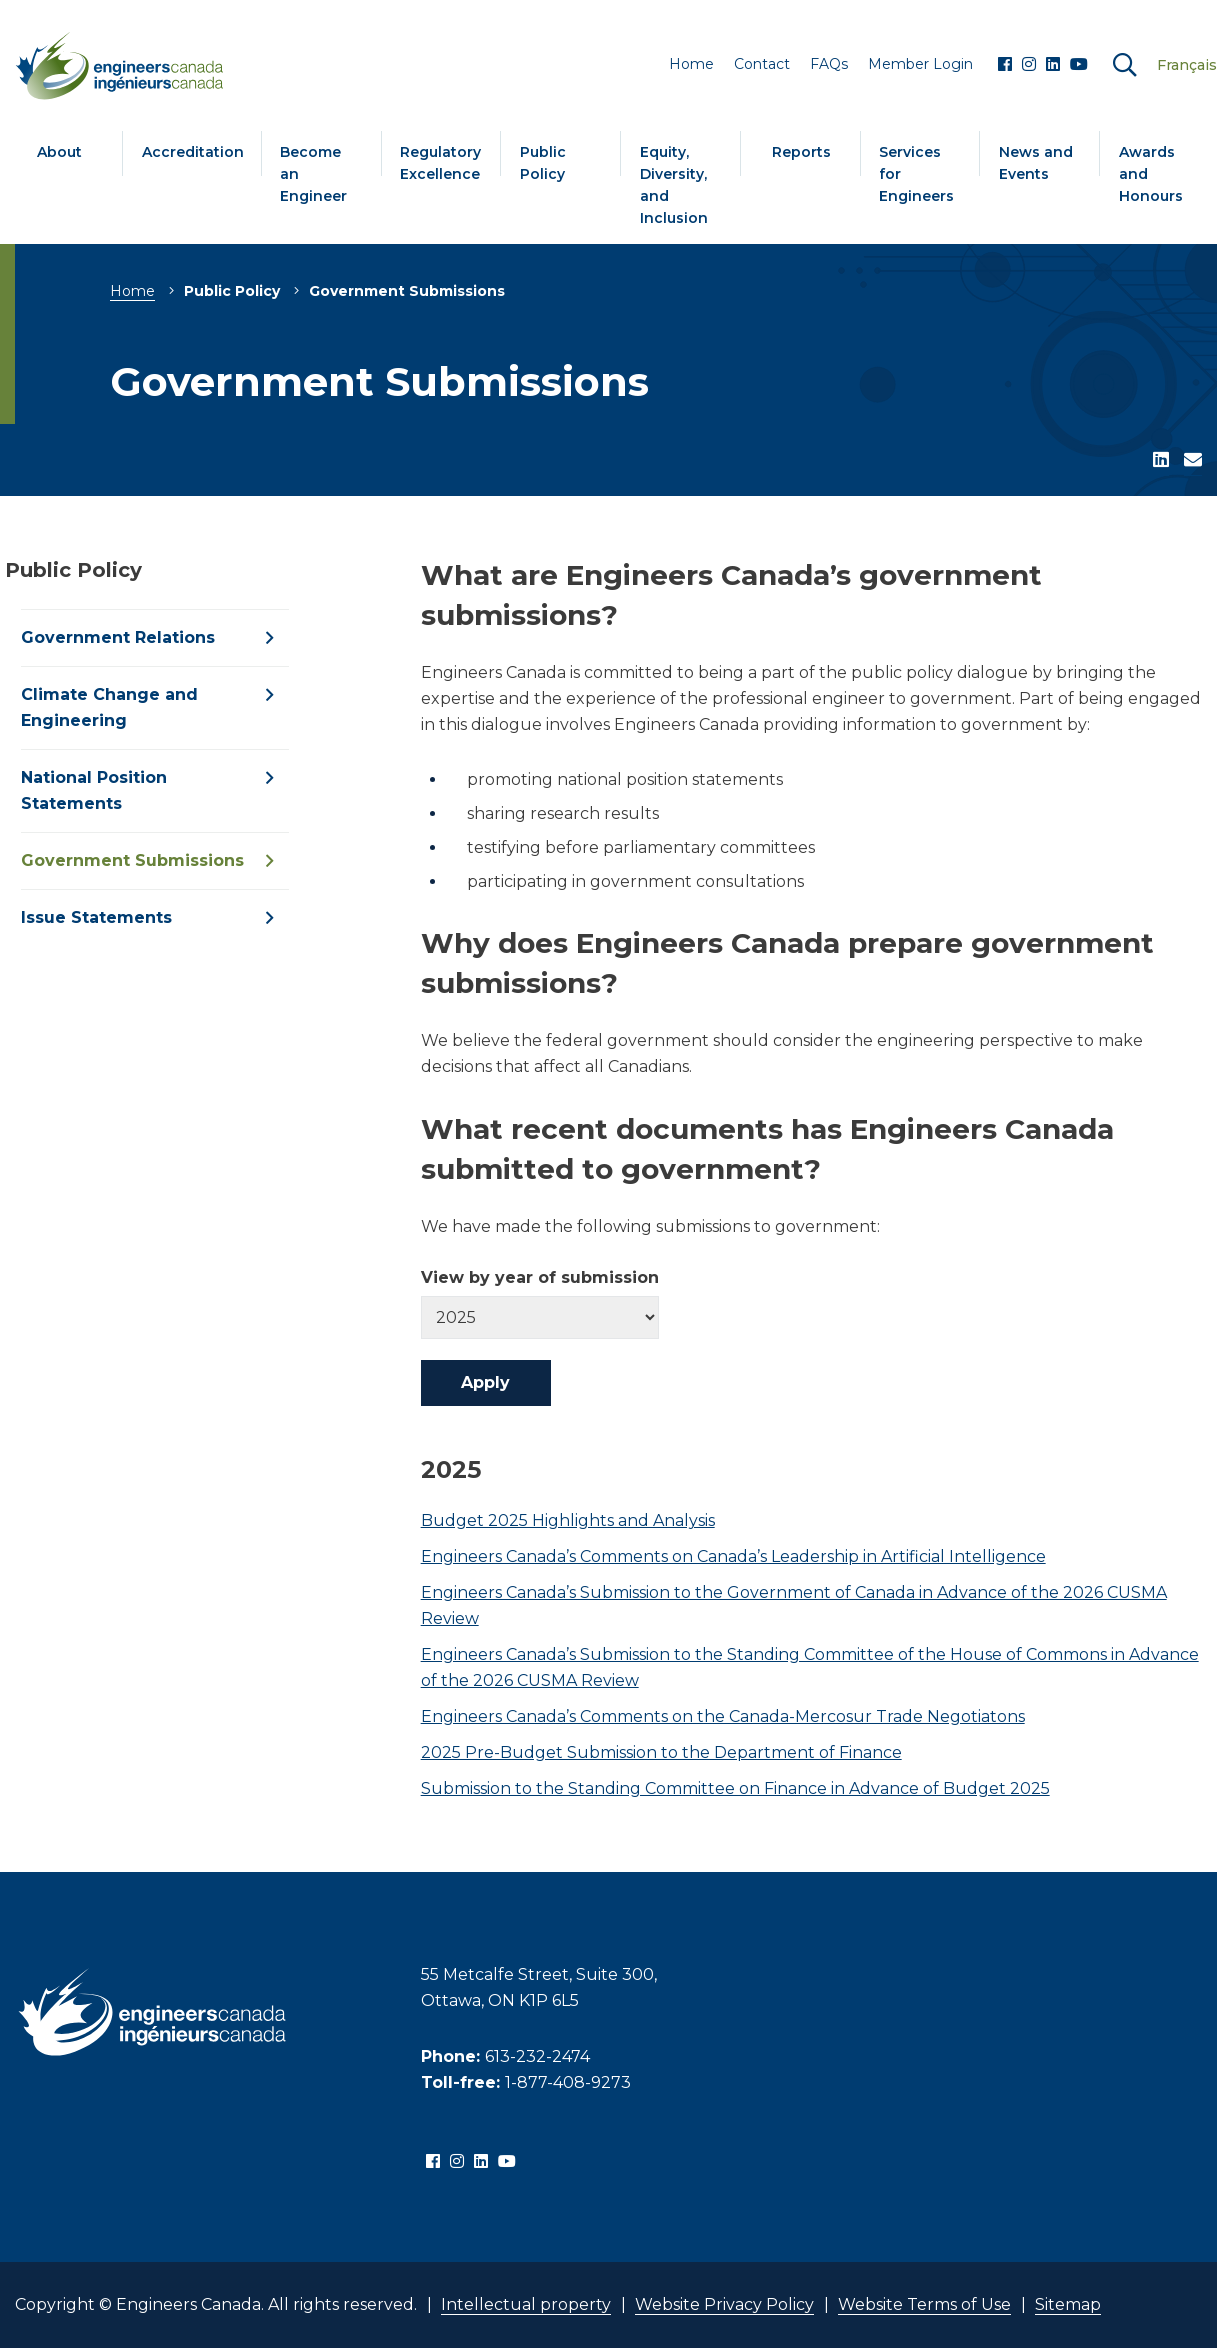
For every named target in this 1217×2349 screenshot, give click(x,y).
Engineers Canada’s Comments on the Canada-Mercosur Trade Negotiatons (723, 1716)
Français (1187, 65)
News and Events (1036, 163)
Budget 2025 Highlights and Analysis (568, 1520)
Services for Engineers (916, 174)
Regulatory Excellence (440, 163)
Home (132, 291)
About (59, 152)
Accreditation (193, 152)
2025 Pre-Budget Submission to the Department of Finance (661, 1752)
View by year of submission (540, 1278)
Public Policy (543, 163)
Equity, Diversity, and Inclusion (674, 185)
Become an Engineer (313, 174)
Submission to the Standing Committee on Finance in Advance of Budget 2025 (735, 1788)
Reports (801, 152)
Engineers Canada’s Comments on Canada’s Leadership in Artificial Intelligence (733, 1556)
